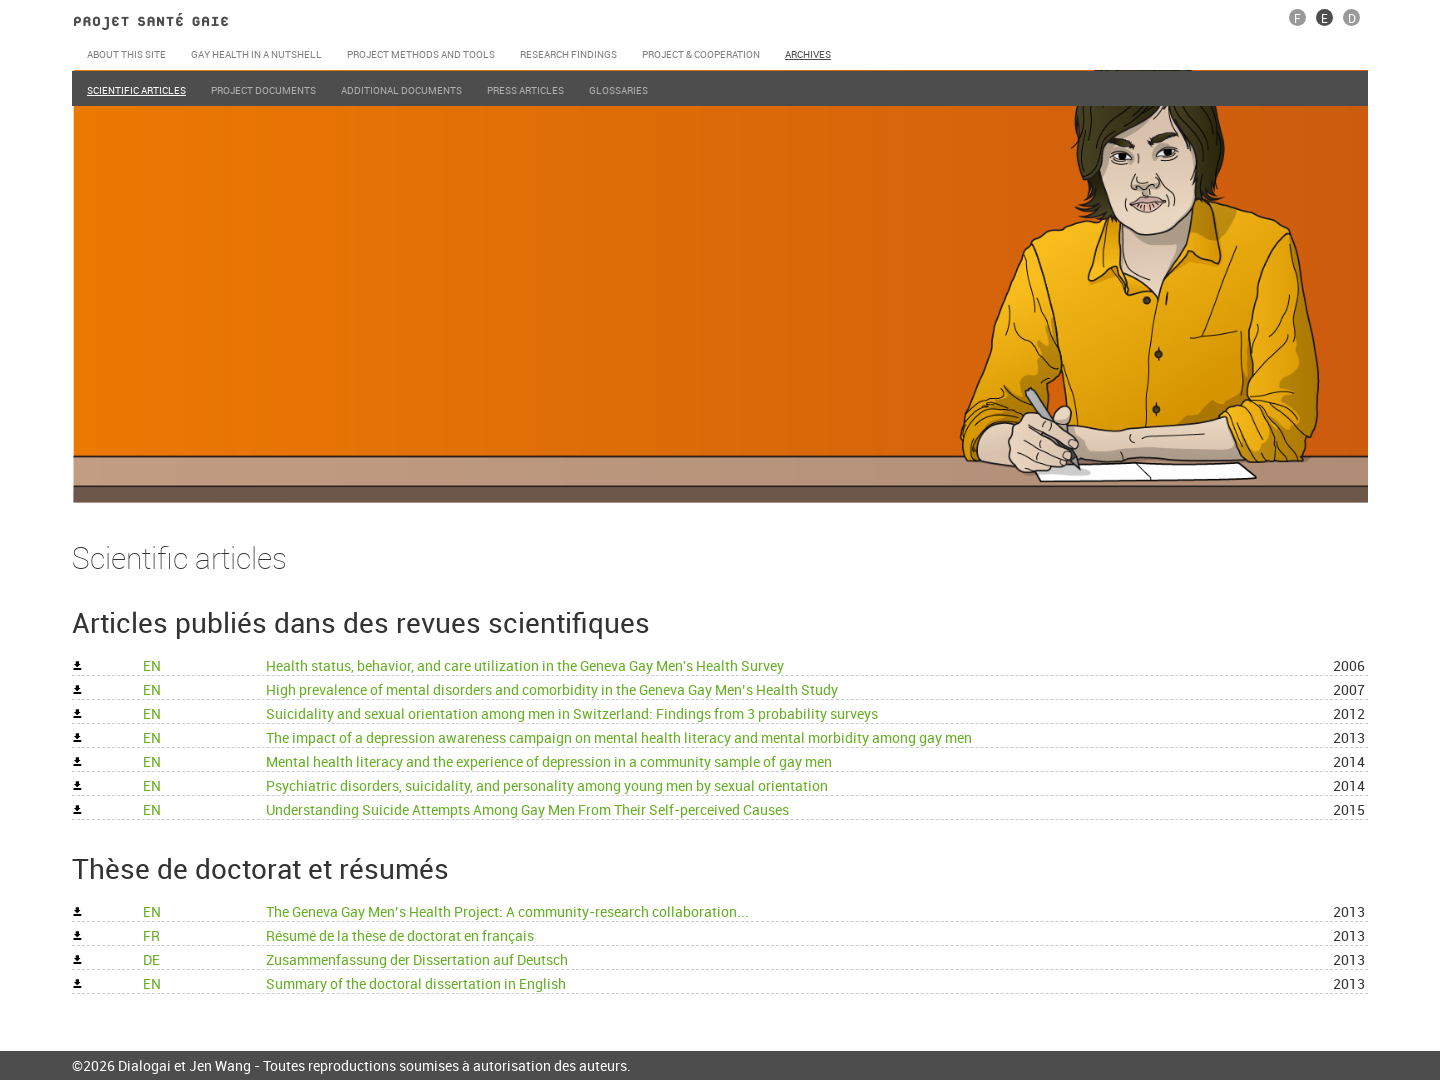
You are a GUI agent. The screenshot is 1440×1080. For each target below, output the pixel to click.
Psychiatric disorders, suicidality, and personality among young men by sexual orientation (548, 785)
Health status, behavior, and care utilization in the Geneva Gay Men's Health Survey (526, 665)
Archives (808, 54)
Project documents (263, 90)
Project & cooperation (701, 54)
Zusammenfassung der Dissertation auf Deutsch (418, 959)
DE (153, 959)
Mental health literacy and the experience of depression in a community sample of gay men (550, 761)
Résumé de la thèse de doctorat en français (401, 935)
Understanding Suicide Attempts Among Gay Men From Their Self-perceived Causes (529, 809)
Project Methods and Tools (421, 54)
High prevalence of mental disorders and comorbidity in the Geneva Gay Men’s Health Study (553, 689)
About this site (126, 54)
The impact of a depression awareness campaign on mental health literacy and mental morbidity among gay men (620, 737)
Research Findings (568, 54)
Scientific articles (136, 90)
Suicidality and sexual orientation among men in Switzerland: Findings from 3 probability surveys (573, 713)
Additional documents (401, 90)
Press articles (525, 90)
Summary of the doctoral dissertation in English (417, 983)
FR (153, 935)
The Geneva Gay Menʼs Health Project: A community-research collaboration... (509, 911)
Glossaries (618, 90)
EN (153, 665)
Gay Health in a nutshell (256, 54)
